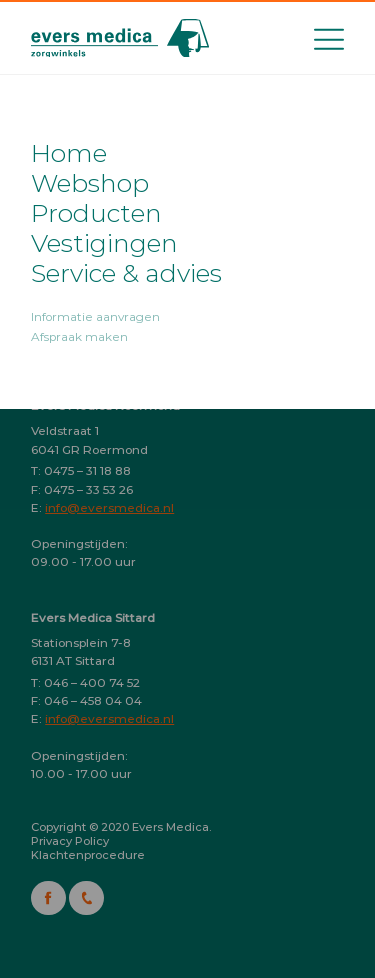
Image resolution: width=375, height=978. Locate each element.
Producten (96, 213)
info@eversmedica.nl (109, 508)
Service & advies (126, 273)
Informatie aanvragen (95, 317)
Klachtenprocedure (88, 855)
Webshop (90, 183)
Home (69, 153)
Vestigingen (104, 243)
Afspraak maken (79, 337)
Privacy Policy (70, 841)
